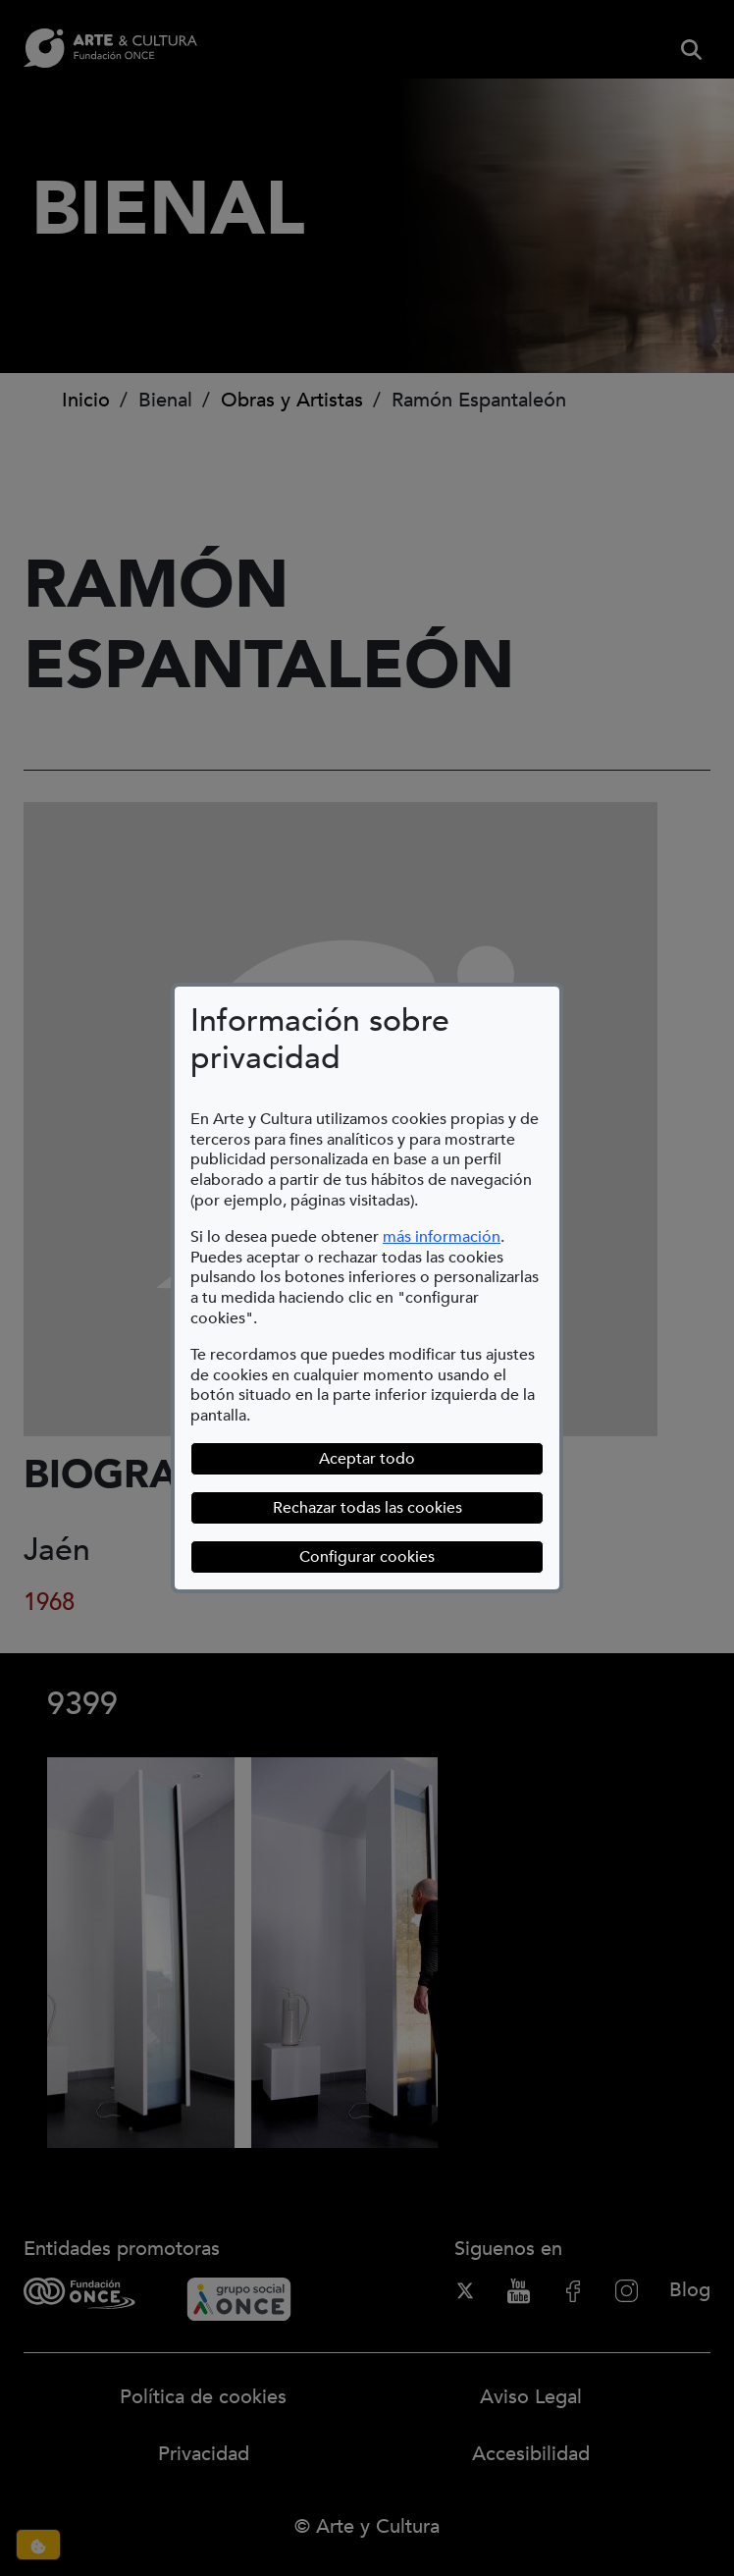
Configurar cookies (421, 1556)
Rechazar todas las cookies (367, 1508)
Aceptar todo (367, 1459)
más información (441, 1237)
